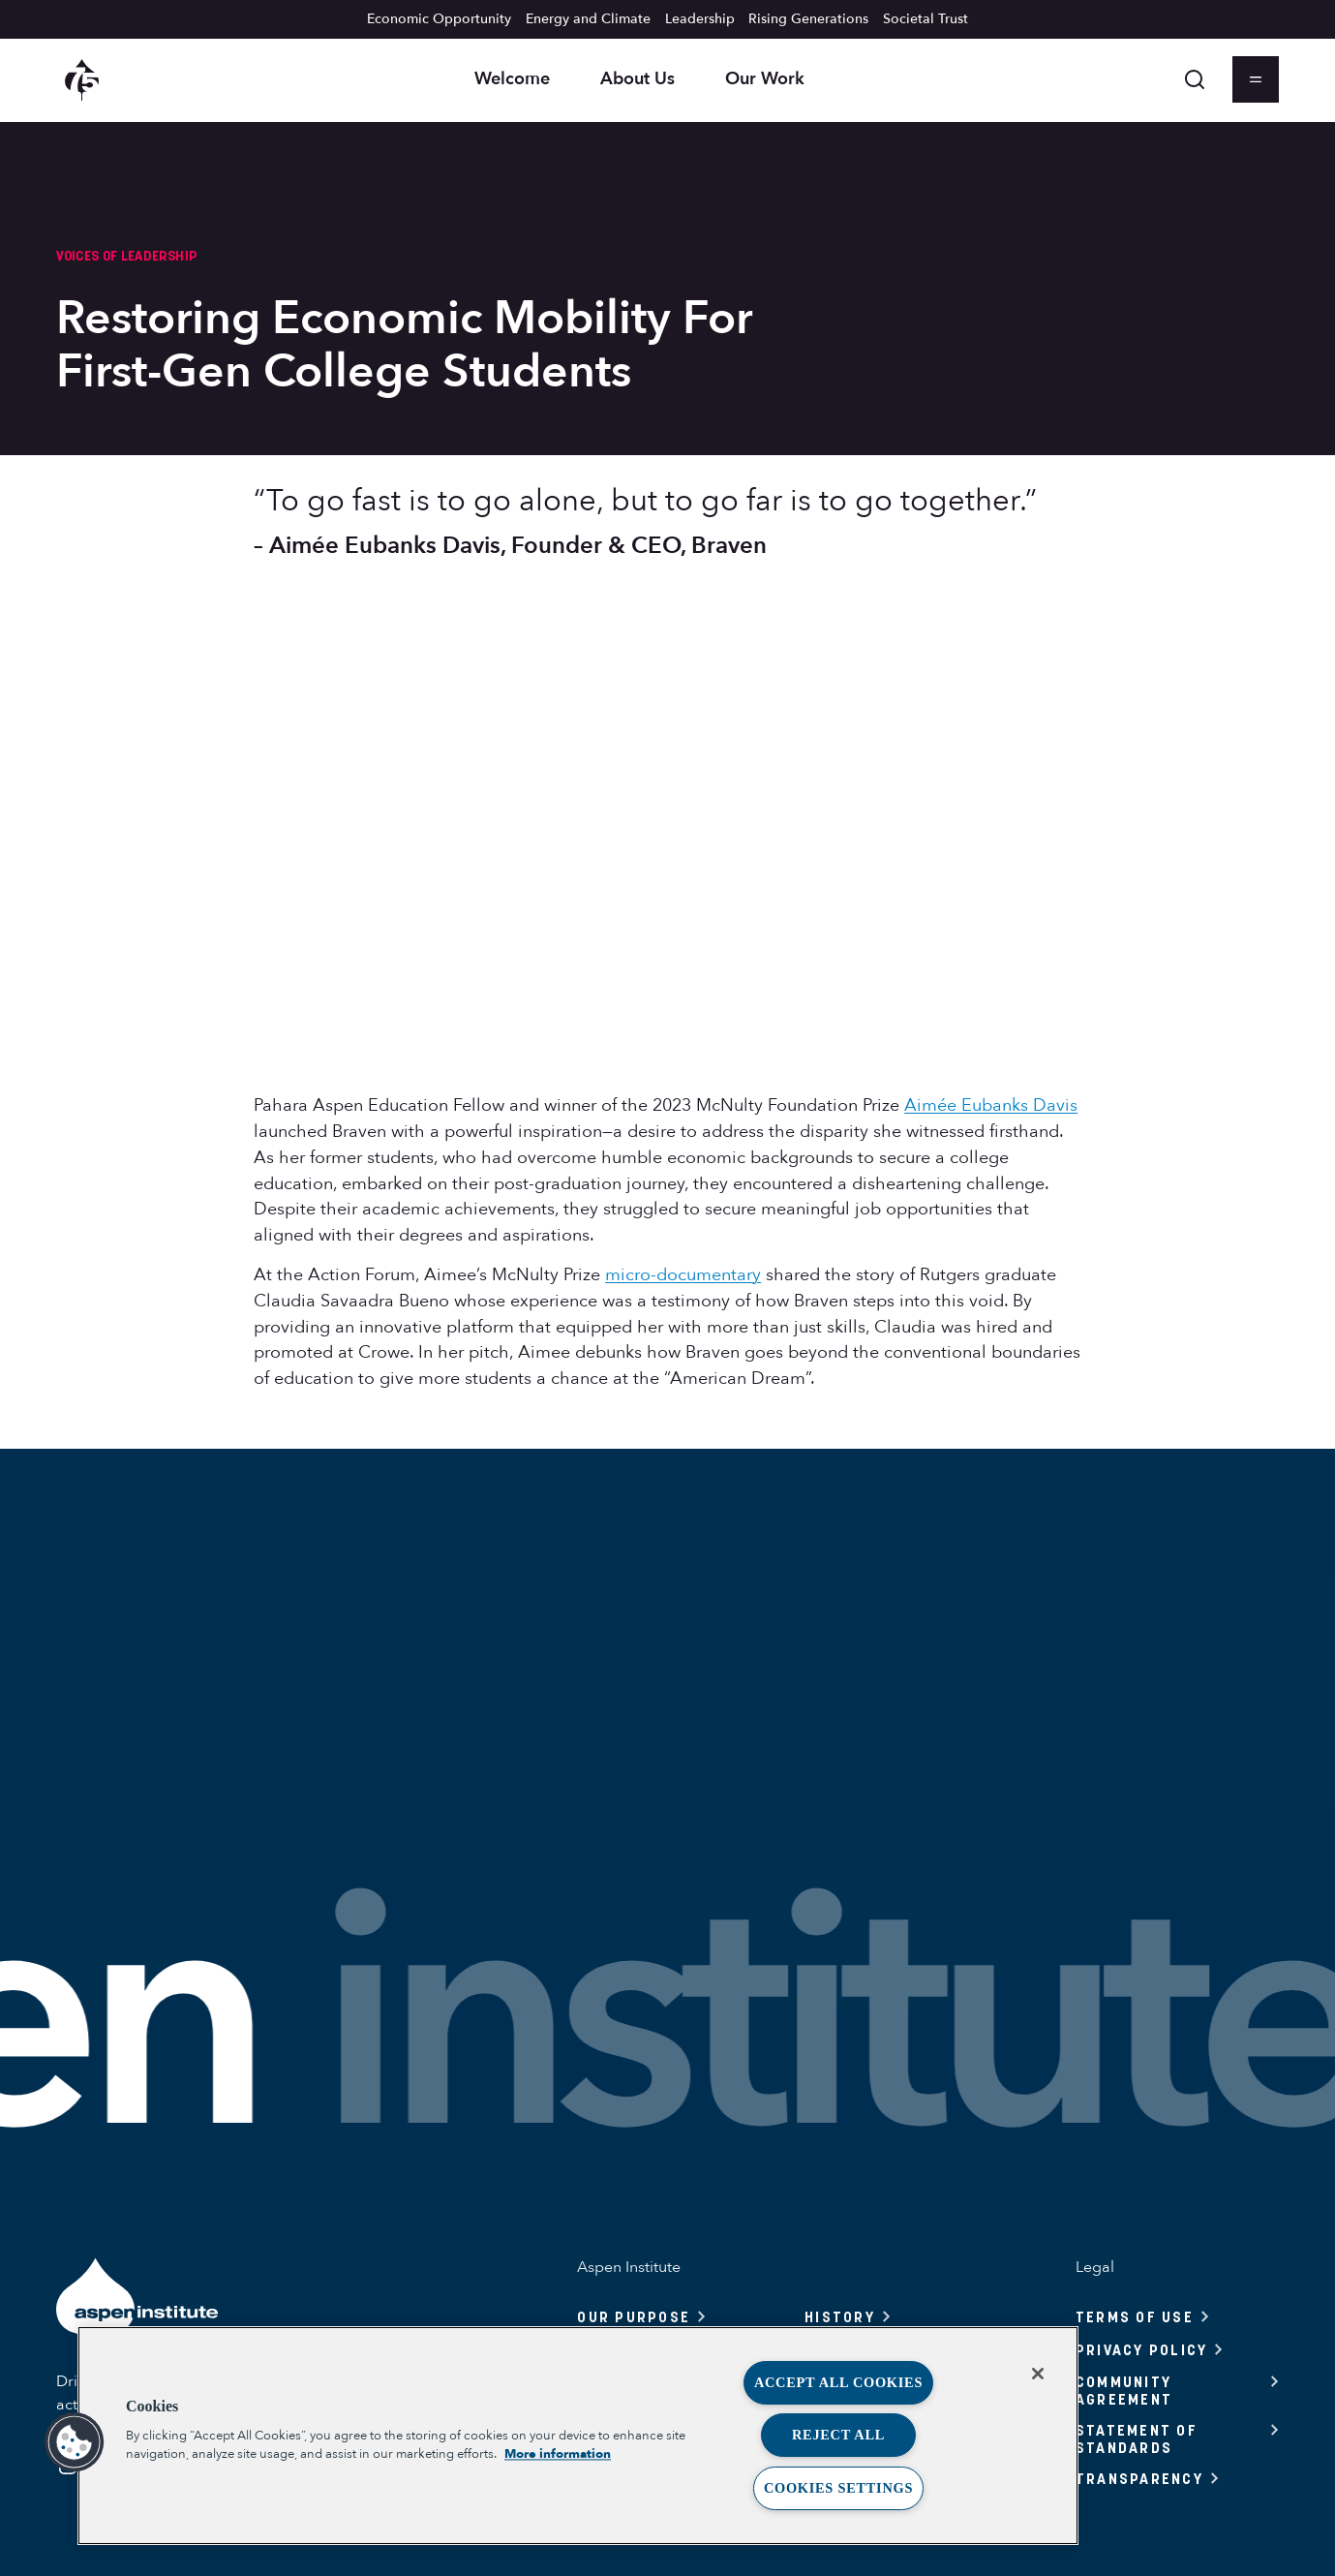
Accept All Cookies (838, 2382)
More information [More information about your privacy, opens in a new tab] (557, 2454)
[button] (75, 2442)
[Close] (1037, 2373)
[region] (577, 2435)
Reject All (838, 2434)
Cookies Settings (838, 2488)
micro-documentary (683, 1275)
